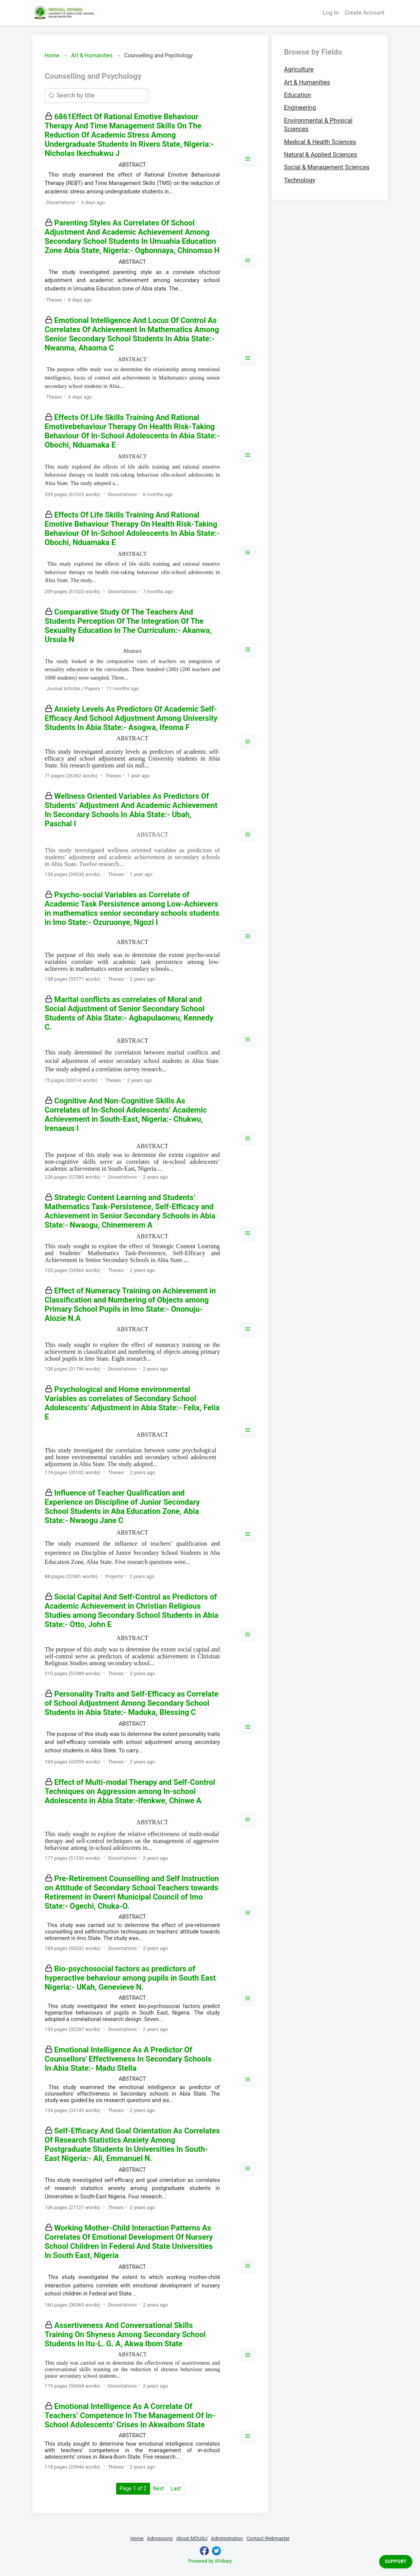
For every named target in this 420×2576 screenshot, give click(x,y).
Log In (331, 12)
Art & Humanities (92, 55)
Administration (227, 2538)
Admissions (160, 2538)
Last (176, 2488)
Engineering (300, 107)
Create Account (364, 12)
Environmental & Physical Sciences (318, 125)
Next (158, 2488)
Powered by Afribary (210, 2561)
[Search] (96, 95)
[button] (248, 159)
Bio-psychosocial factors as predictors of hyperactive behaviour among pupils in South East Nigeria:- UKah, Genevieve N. (130, 1978)
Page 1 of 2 (135, 2488)
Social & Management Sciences (327, 167)
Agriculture (299, 69)
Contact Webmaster (267, 2538)
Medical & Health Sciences (320, 142)
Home (52, 55)
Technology (299, 180)
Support (396, 2561)
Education (297, 95)
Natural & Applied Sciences (320, 154)
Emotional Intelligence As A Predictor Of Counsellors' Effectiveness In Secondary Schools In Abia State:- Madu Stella (128, 2059)
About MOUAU (191, 2538)
